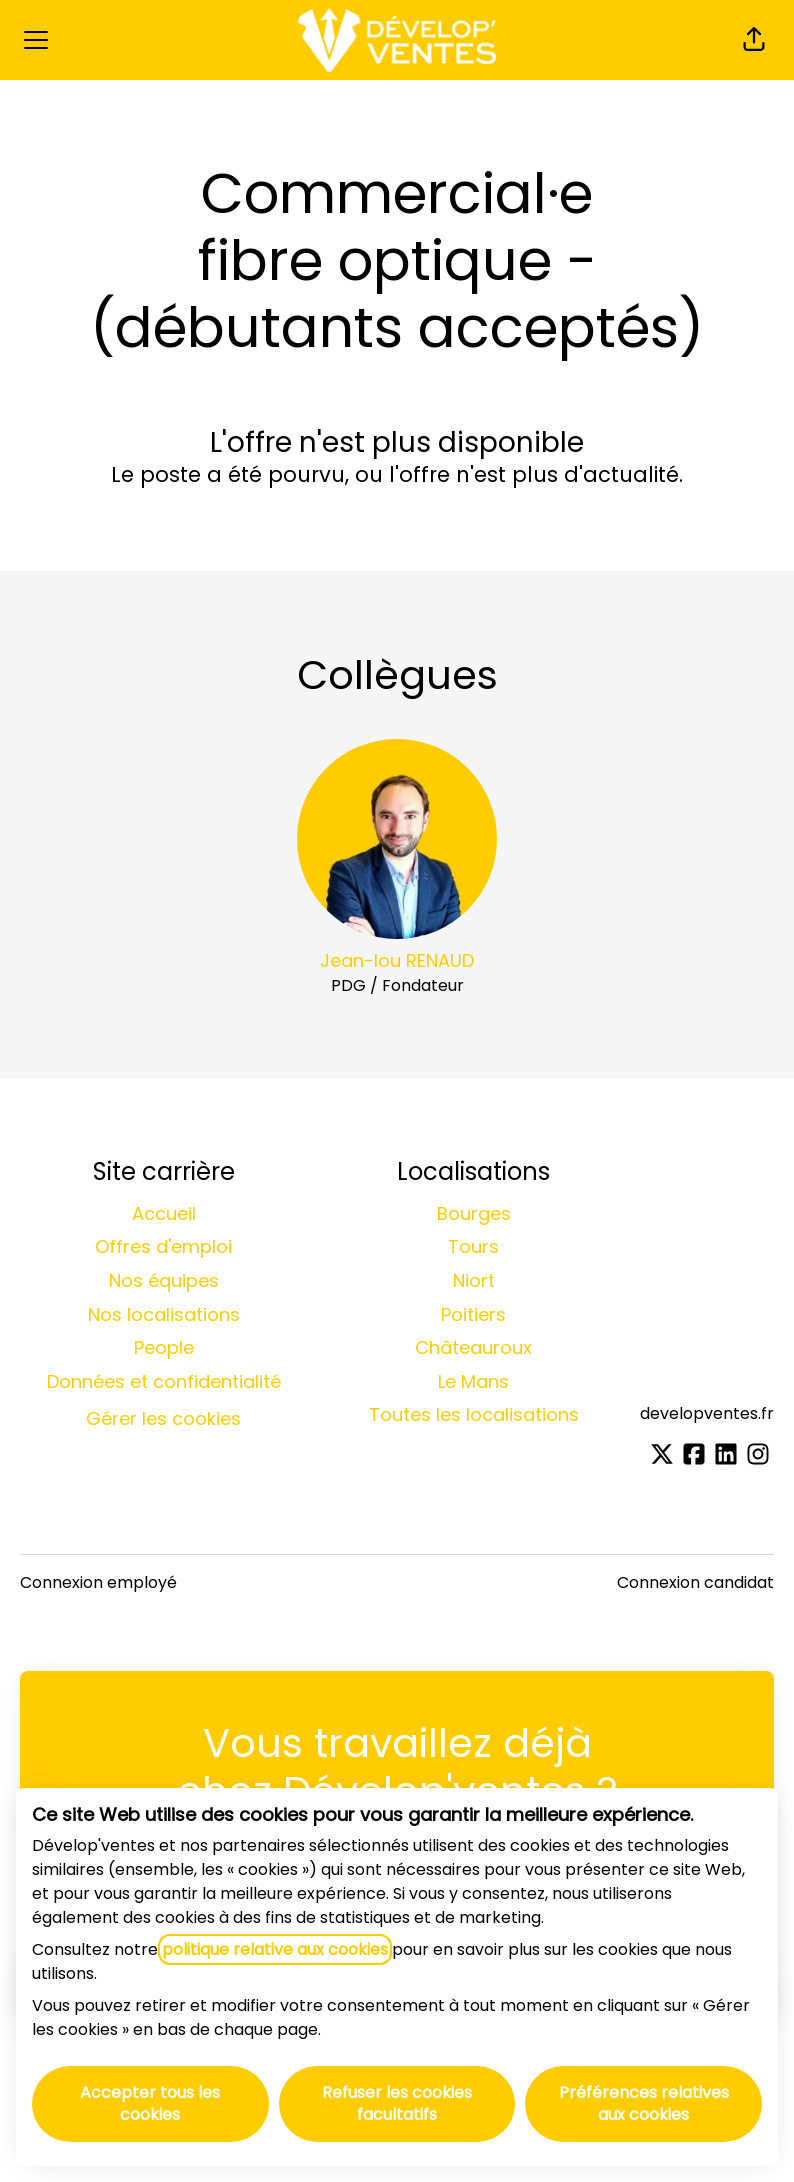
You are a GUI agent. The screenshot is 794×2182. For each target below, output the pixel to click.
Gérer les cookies (163, 1418)
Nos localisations (164, 1314)
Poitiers (473, 1314)
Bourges (474, 1213)
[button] (754, 40)
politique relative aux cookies (275, 1949)
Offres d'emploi (163, 1246)
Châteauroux (473, 1347)
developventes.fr (707, 1413)
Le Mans (473, 1381)
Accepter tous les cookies (150, 2103)
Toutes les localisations (474, 1414)
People (164, 1347)
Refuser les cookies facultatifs (397, 2103)
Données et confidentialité (164, 1381)
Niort (474, 1280)
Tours (473, 1246)
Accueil (164, 1213)
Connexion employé (98, 1582)
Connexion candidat (695, 1582)
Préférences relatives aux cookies (644, 2103)
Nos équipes (164, 1280)
